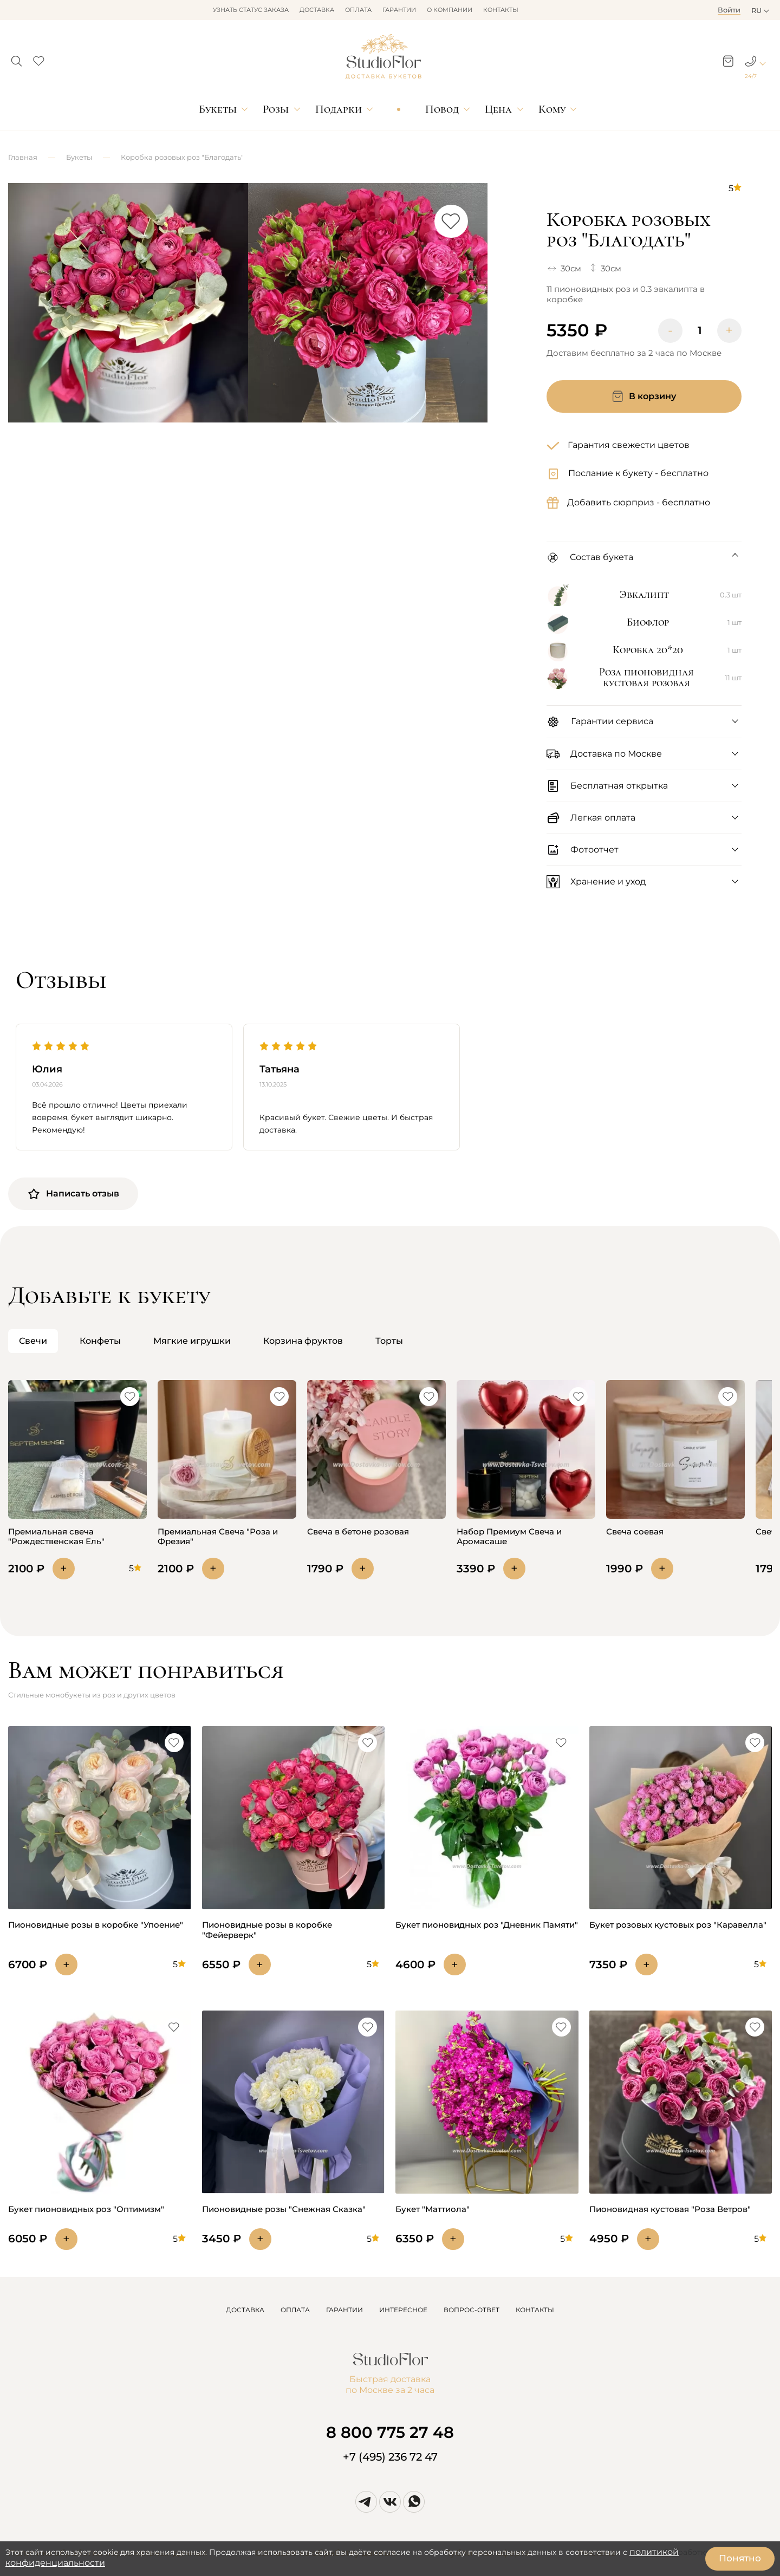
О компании (449, 10)
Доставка (317, 10)
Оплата (358, 10)
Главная (22, 157)
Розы (276, 109)
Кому (552, 109)
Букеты (218, 109)
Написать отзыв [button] (73, 1193)
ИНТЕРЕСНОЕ (403, 2310)
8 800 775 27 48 (390, 2432)
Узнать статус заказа (251, 10)
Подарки (338, 109)
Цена (498, 109)
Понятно (740, 2558)
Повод (442, 109)
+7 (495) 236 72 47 (390, 2456)
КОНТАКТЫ (535, 2310)
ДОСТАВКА (245, 2310)
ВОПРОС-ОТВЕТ (471, 2310)
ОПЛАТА (295, 2310)
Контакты (500, 10)
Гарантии (399, 10)
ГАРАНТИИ (344, 2310)
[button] (16, 58)
